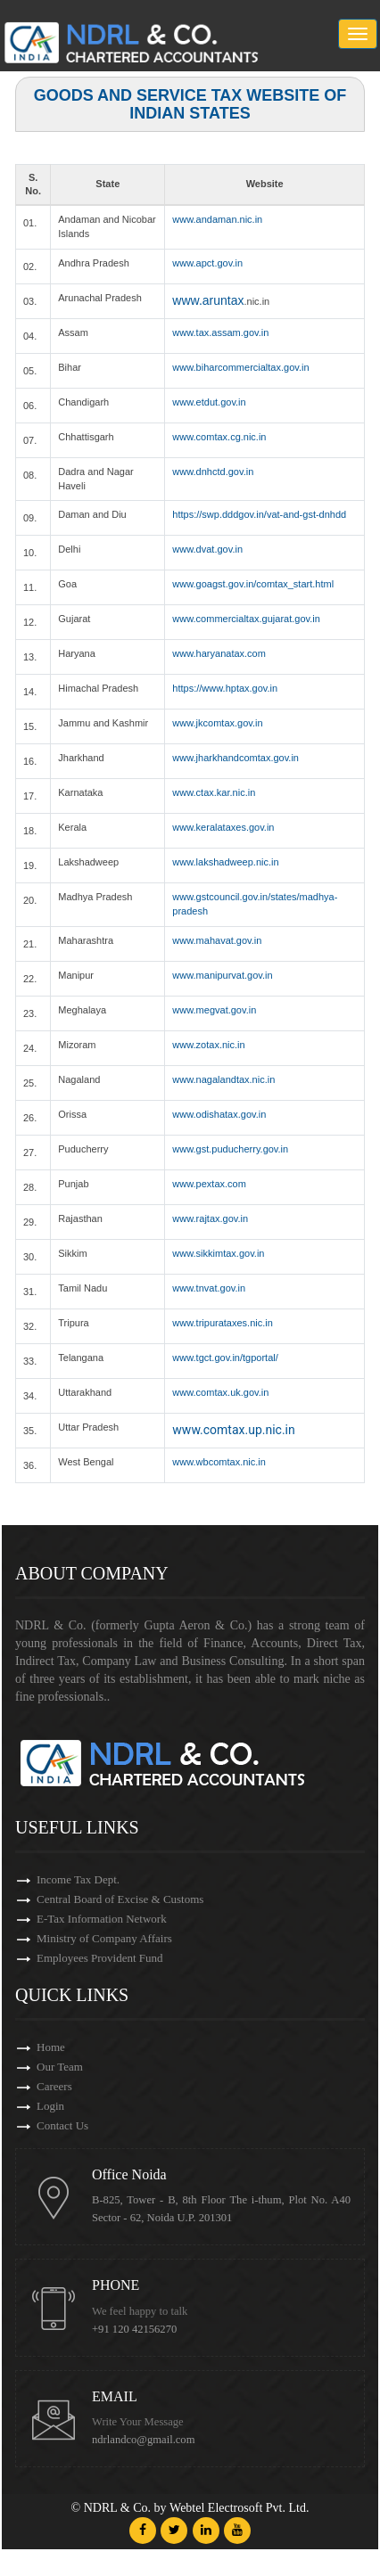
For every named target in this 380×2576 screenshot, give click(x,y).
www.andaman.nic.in (217, 219)
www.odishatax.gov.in (219, 1114)
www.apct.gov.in (207, 263)
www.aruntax (208, 300)
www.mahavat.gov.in (216, 940)
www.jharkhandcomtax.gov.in (235, 757)
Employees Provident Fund (100, 1958)
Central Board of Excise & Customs (120, 1899)
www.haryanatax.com (219, 653)
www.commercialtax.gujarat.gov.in (245, 618)
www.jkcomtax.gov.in (217, 723)
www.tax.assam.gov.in (220, 332)
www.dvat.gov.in (207, 549)
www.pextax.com (209, 1183)
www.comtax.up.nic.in (233, 1430)
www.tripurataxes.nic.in (222, 1322)
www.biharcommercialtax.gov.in (240, 367)
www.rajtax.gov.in (210, 1218)
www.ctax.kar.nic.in (213, 792)
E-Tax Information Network (102, 1918)
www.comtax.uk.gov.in (220, 1392)
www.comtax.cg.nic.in (219, 436)
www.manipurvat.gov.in (222, 975)
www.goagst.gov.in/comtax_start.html (253, 583)
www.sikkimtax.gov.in (218, 1253)
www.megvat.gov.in (214, 1010)
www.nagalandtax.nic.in (223, 1079)
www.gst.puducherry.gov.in (230, 1149)
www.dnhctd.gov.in (212, 471)
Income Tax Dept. (78, 1879)
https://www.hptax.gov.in (224, 688)
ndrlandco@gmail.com (143, 2439)
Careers (54, 2086)
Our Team (60, 2066)
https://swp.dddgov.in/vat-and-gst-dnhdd (259, 514)
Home (51, 2047)
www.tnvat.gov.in (208, 1288)
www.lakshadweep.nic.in (225, 862)
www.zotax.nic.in (208, 1044)
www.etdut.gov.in (208, 402)
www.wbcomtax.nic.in (219, 1461)
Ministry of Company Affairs (104, 1938)
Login (50, 2105)
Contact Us (62, 2125)
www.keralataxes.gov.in (223, 827)
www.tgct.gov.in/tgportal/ (224, 1357)
